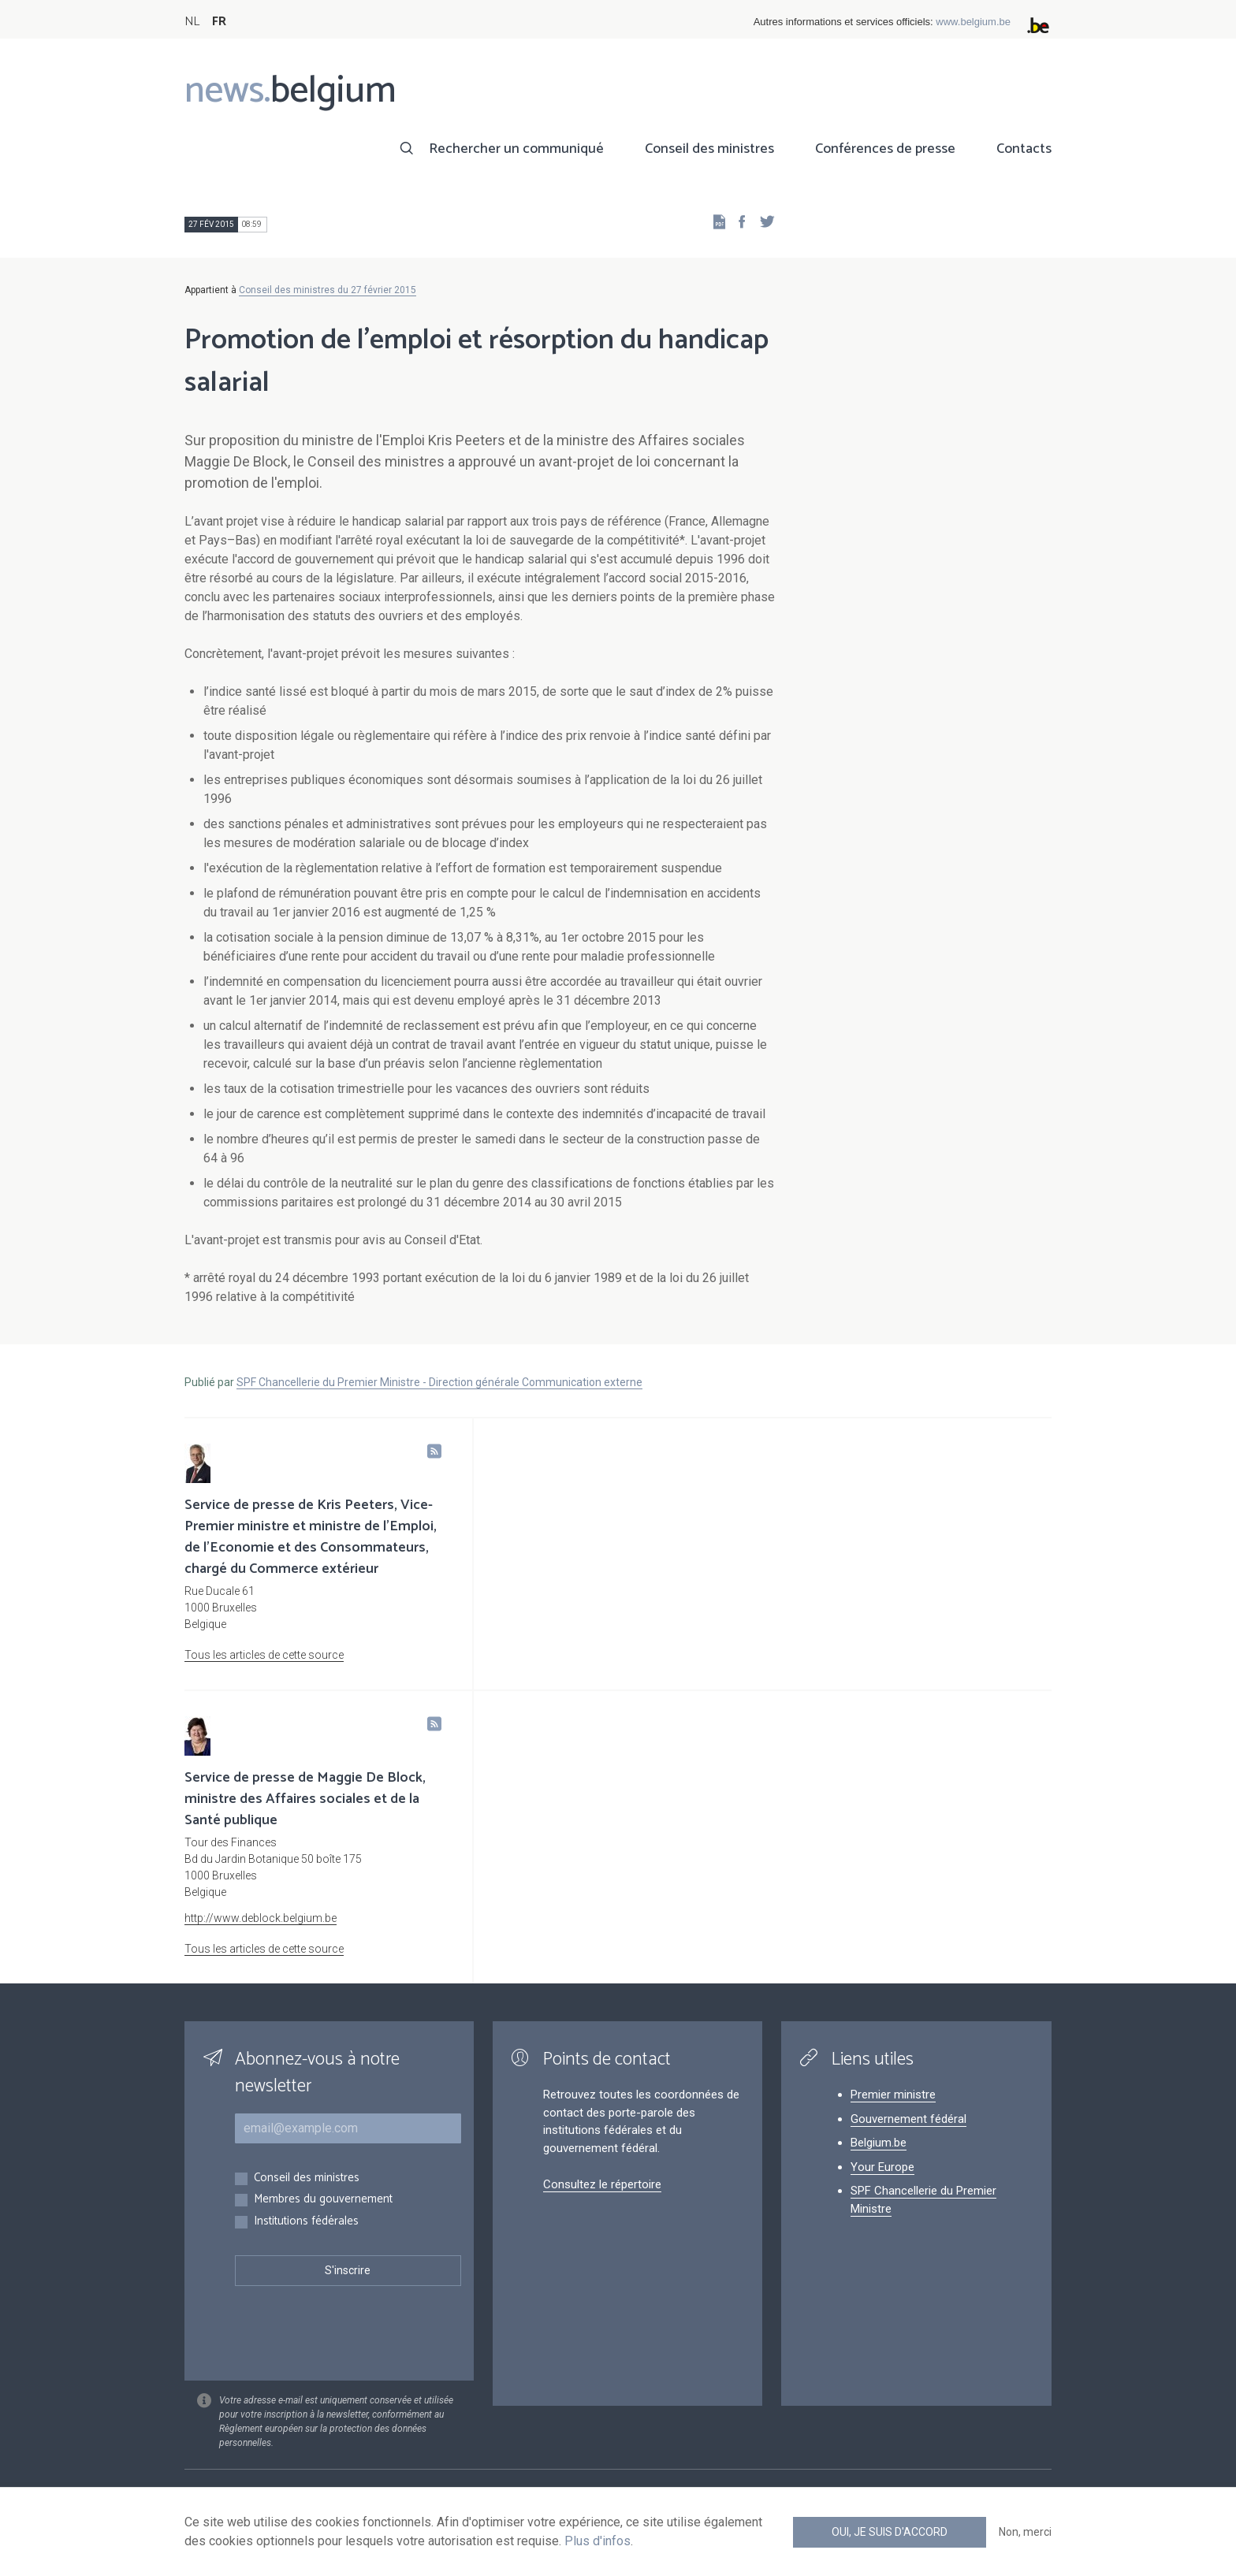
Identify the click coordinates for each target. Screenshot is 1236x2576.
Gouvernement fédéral (908, 2119)
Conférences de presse (885, 149)
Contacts (1024, 149)
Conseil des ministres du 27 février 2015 (327, 290)
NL (191, 21)
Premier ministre (893, 2094)
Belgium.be (879, 2143)
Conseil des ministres (709, 149)
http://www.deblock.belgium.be (260, 1918)
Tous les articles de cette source (264, 1655)
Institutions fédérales (306, 2222)
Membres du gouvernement (323, 2200)
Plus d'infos (597, 2540)
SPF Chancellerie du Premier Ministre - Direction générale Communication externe (439, 1382)
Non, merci (1025, 2532)
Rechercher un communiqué (516, 149)
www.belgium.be (973, 22)
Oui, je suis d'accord (889, 2532)
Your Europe (882, 2167)
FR (219, 21)
